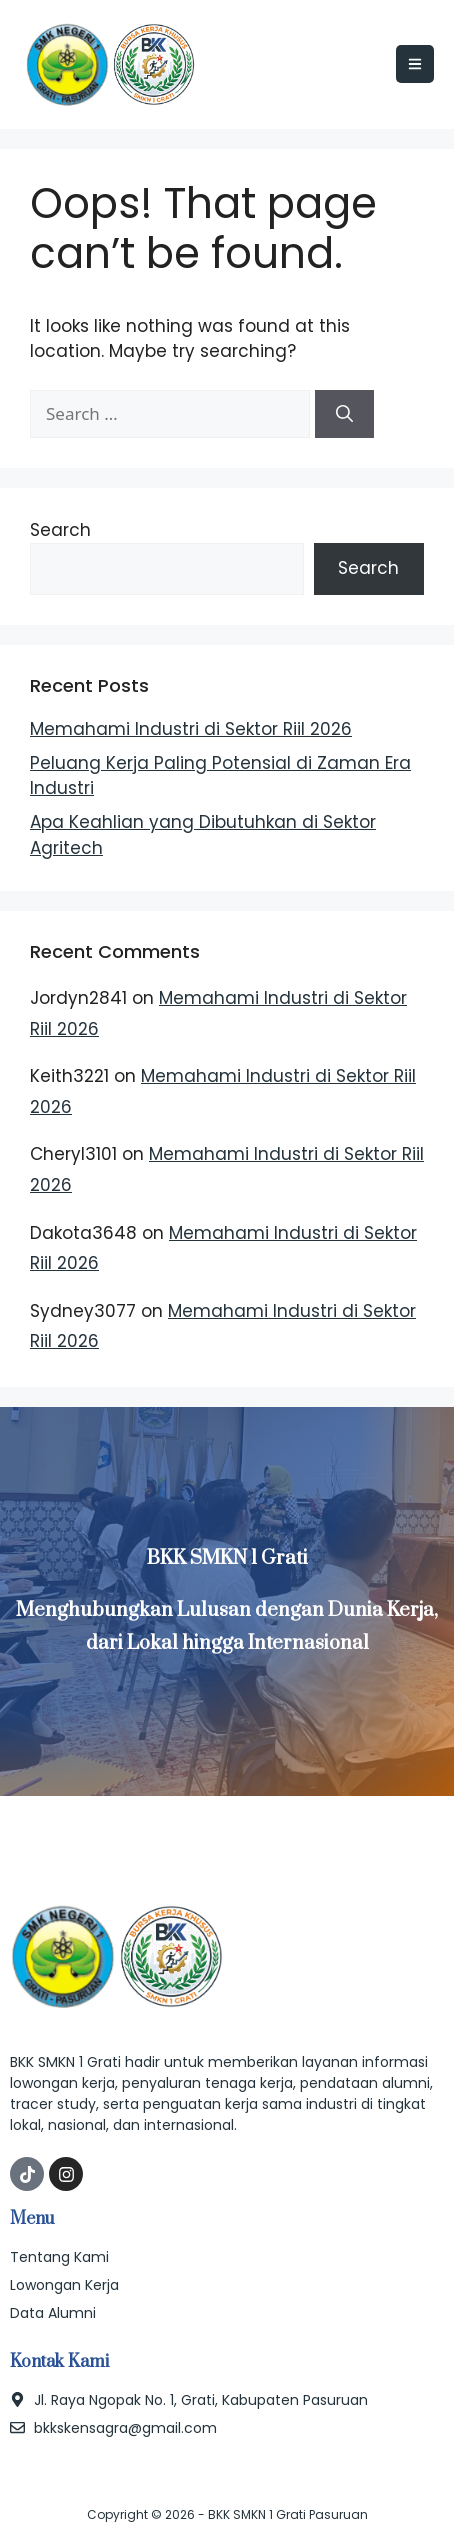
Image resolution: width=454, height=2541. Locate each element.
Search (60, 530)
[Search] (344, 414)
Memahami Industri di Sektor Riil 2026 (191, 729)
